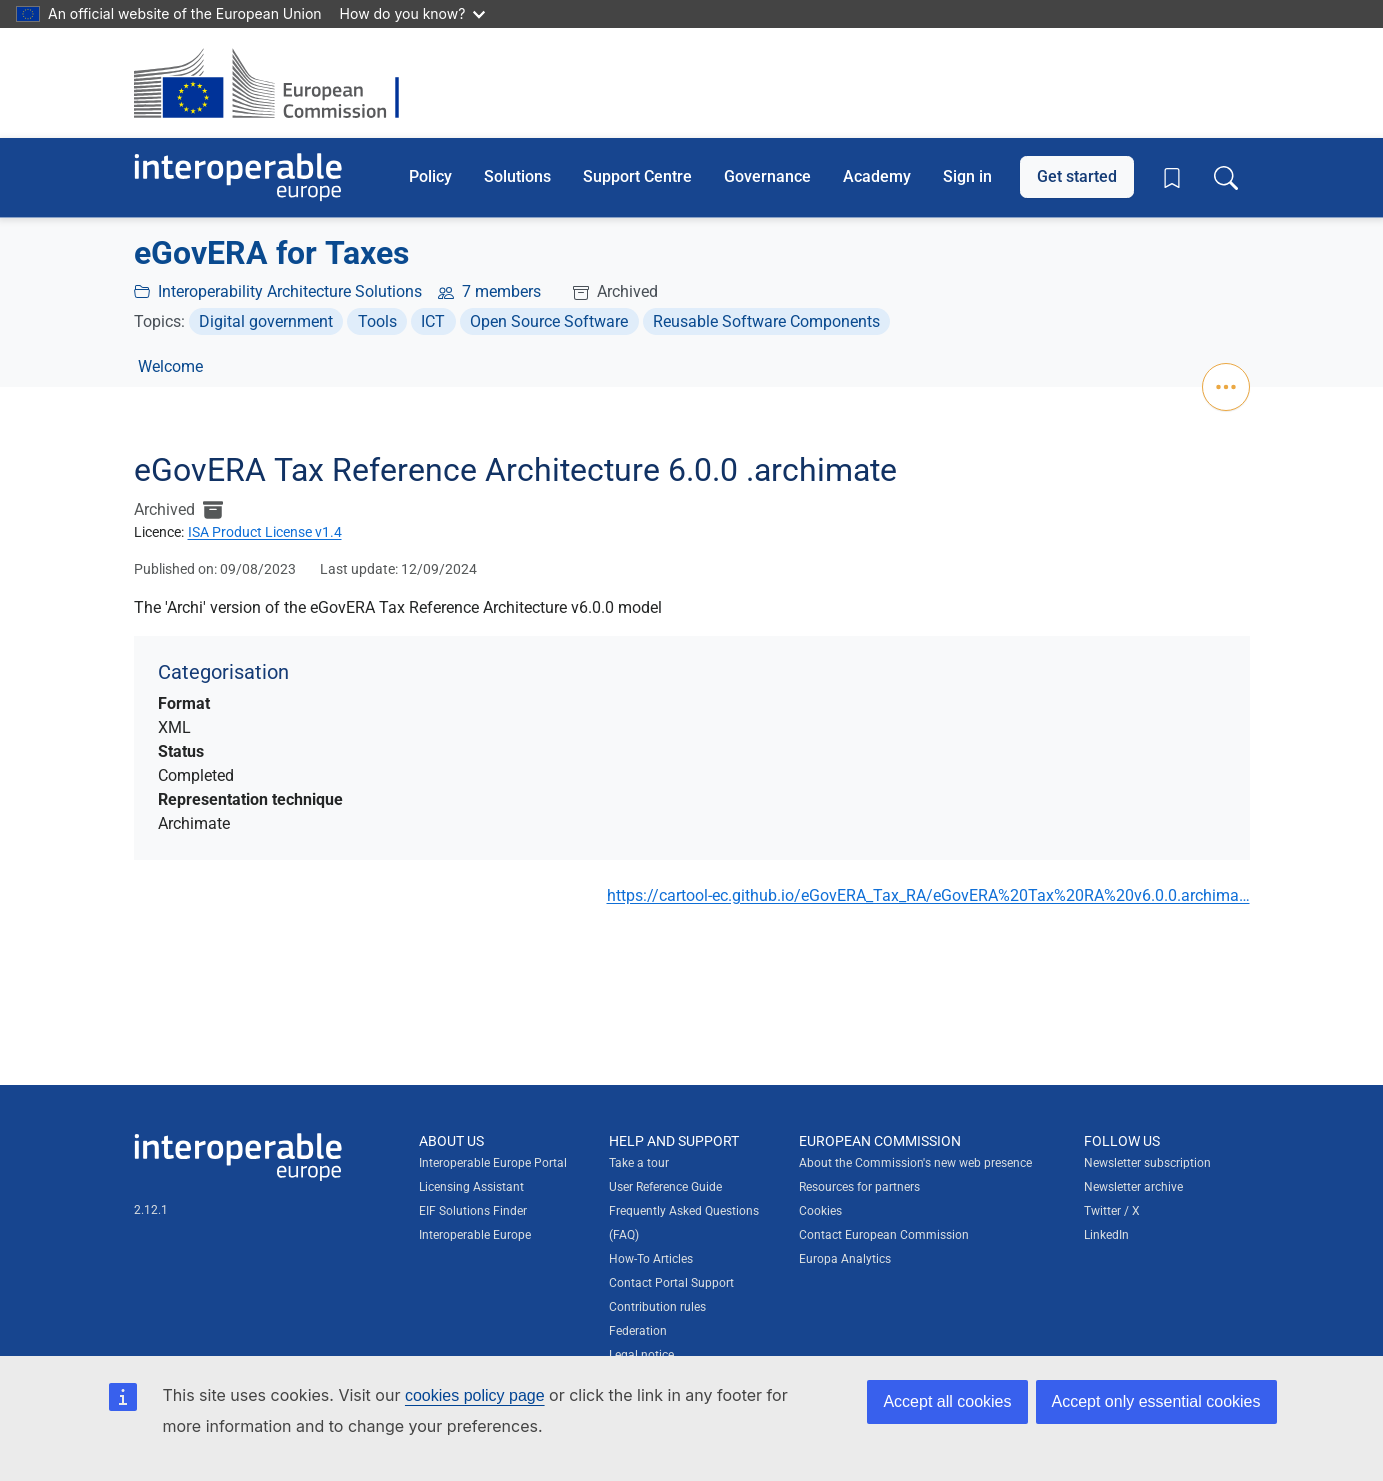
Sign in (967, 176)
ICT (433, 321)
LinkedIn (1106, 1235)
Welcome (170, 366)
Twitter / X (1112, 1211)
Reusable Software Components (766, 321)
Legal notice (641, 1355)
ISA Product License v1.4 (265, 532)
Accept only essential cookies (1156, 1401)
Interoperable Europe (475, 1235)
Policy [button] (430, 176)
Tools (377, 321)
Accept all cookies (947, 1401)
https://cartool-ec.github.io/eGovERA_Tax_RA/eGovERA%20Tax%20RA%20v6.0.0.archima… (928, 895)
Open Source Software (549, 321)
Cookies (820, 1211)
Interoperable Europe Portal (493, 1163)
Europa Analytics (845, 1259)
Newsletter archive (1133, 1187)
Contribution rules (657, 1307)
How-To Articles (651, 1259)
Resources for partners (859, 1187)
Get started (1077, 176)
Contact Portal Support (671, 1283)
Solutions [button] (517, 176)
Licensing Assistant (471, 1187)
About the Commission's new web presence (915, 1163)
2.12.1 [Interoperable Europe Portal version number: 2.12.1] (151, 1210)
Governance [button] (767, 176)
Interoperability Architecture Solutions (290, 291)
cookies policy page (475, 1395)
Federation (638, 1331)
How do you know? (413, 13)
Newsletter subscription (1147, 1163)
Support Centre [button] (637, 176)
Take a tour (639, 1163)
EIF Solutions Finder (473, 1211)
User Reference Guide (665, 1187)
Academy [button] (877, 176)
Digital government (266, 321)
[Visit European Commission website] (276, 83)
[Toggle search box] (1226, 177)
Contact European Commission (884, 1235)
